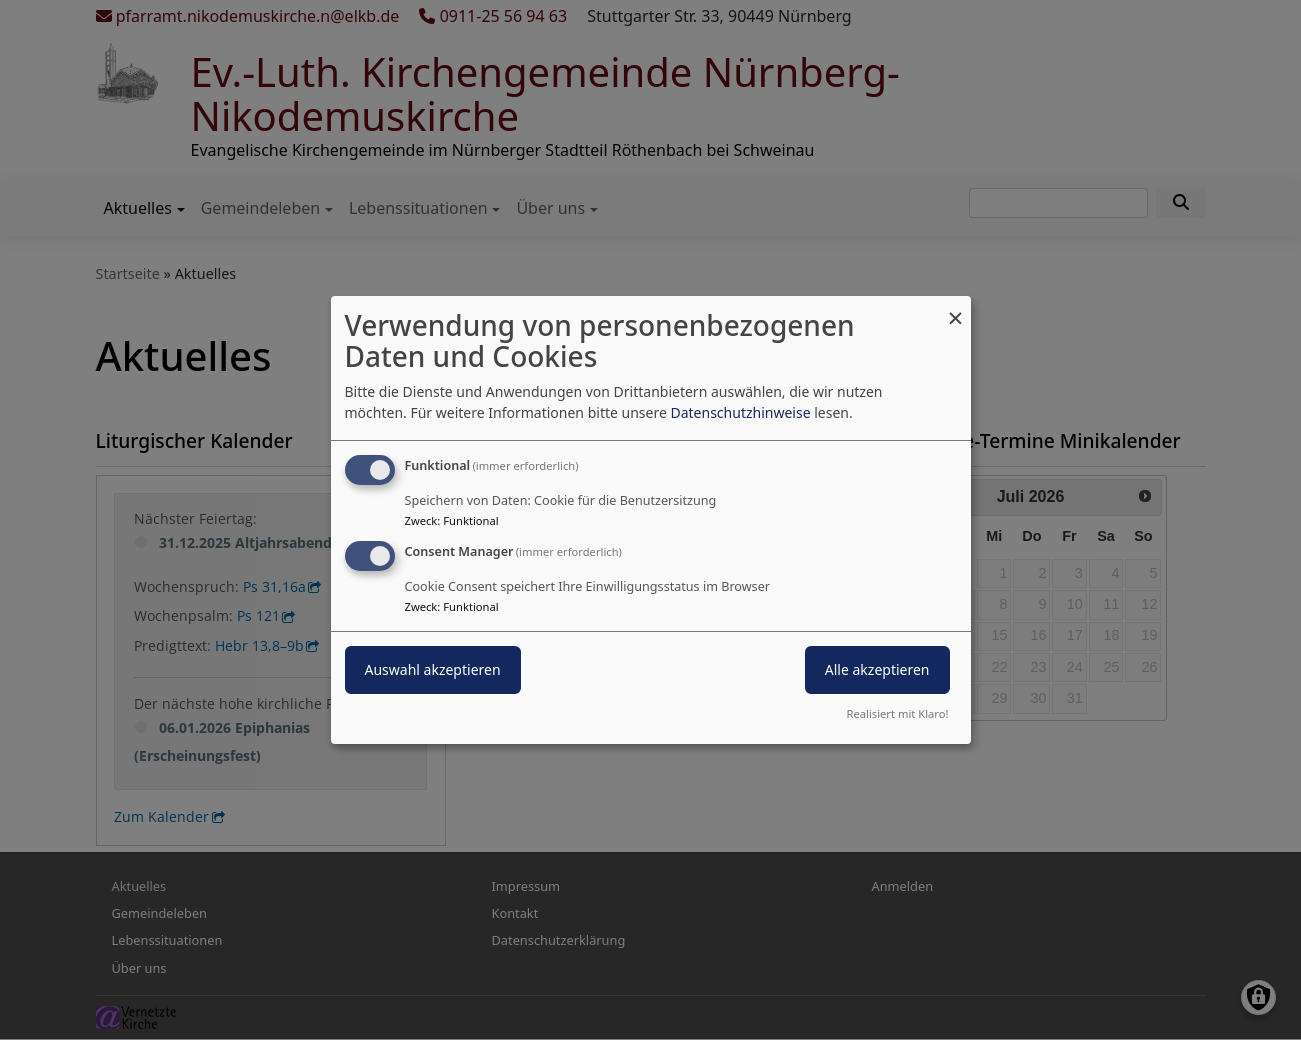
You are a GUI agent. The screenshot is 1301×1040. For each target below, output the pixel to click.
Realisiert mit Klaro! (898, 713)
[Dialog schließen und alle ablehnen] (956, 308)
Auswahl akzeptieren (433, 669)
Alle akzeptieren (877, 669)
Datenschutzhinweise (740, 412)
